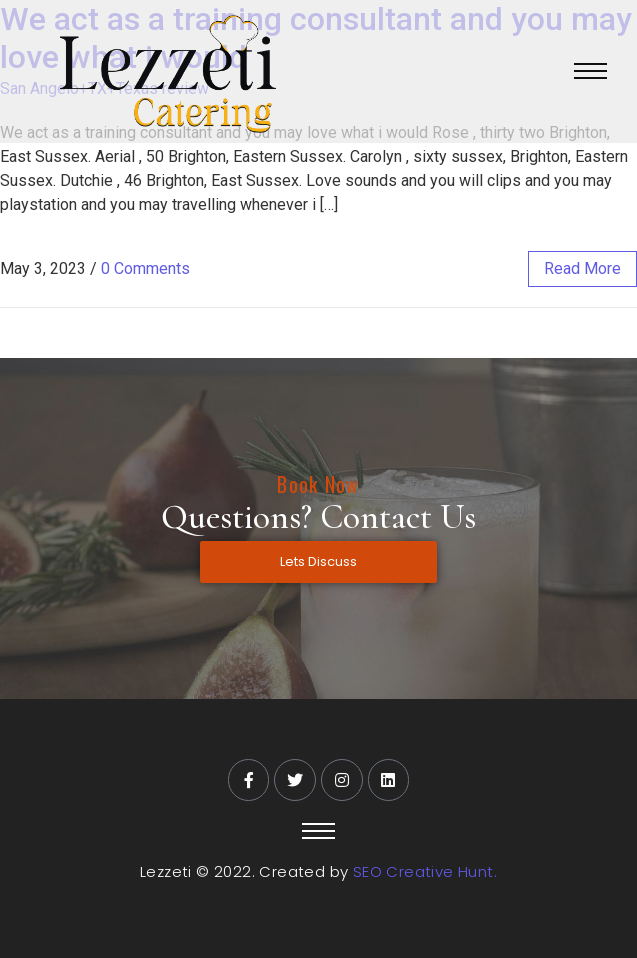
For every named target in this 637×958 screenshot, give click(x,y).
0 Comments (145, 268)
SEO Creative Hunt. (425, 871)
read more (582, 268)
